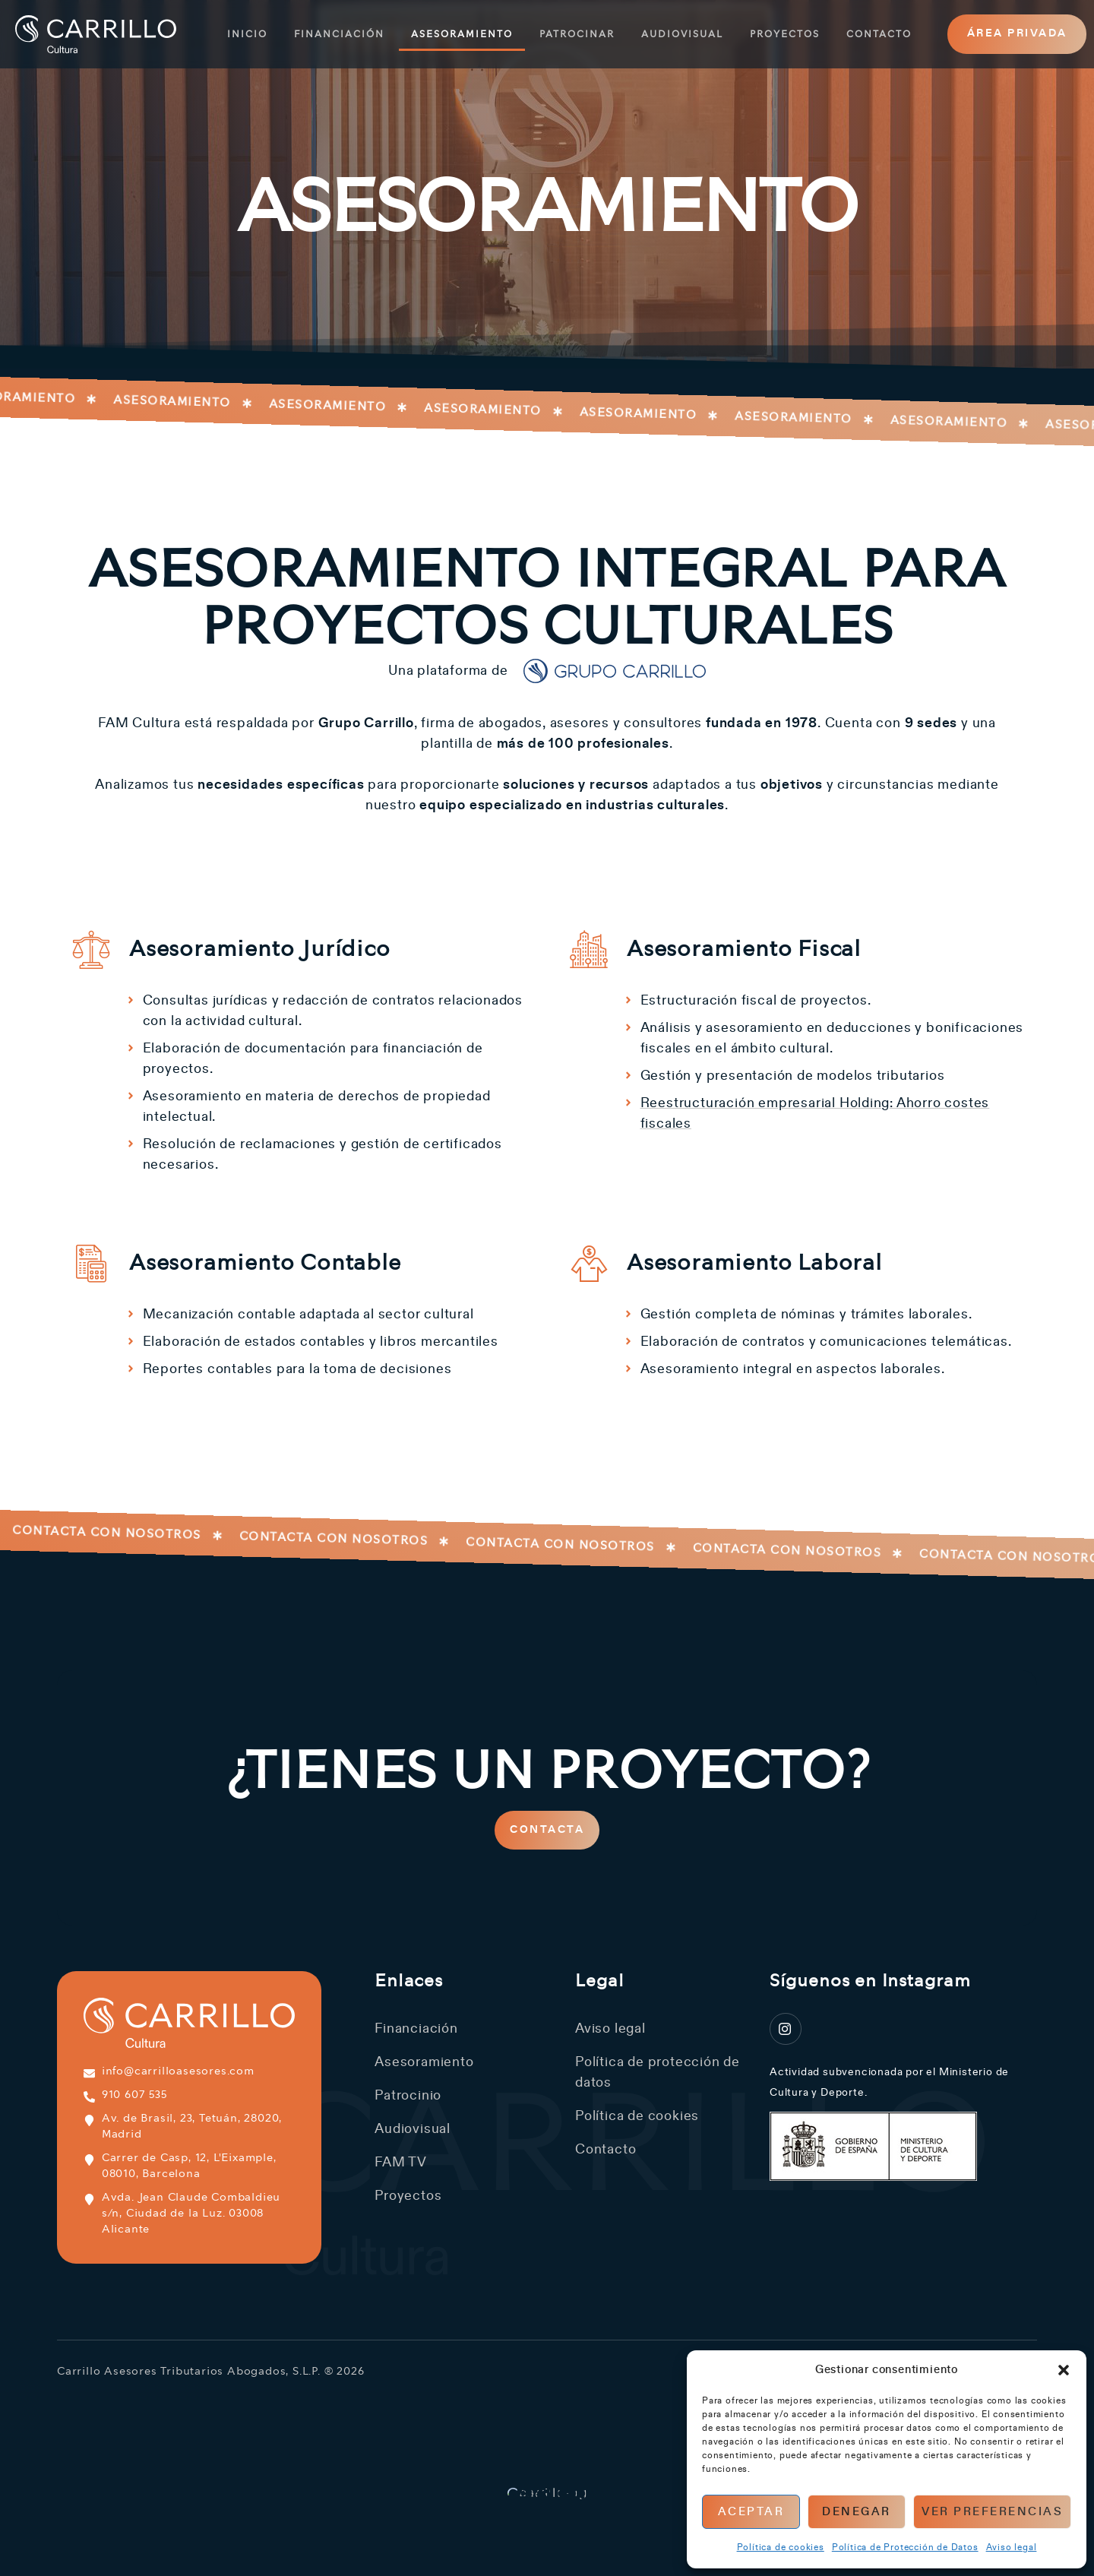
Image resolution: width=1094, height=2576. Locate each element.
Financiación (339, 34)
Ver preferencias (992, 2511)
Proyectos (785, 34)
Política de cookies (780, 2547)
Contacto (879, 34)
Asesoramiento (462, 34)
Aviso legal (1011, 2547)
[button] (1063, 2370)
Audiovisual (682, 34)
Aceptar (751, 2511)
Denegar (856, 2511)
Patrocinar (577, 34)
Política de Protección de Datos (905, 2547)
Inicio (247, 34)
